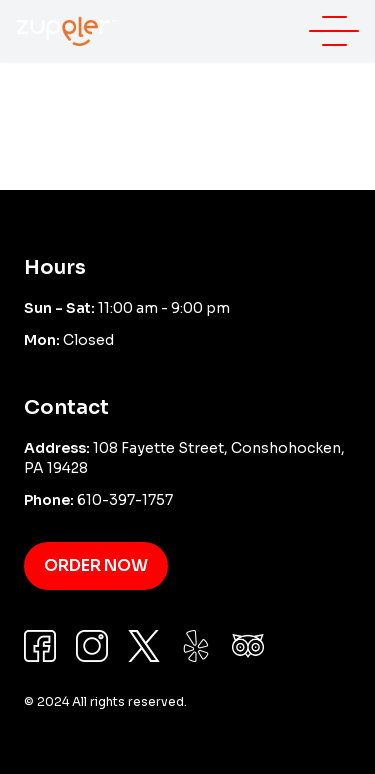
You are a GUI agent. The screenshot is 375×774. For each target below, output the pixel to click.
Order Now (96, 565)
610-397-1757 (125, 500)
